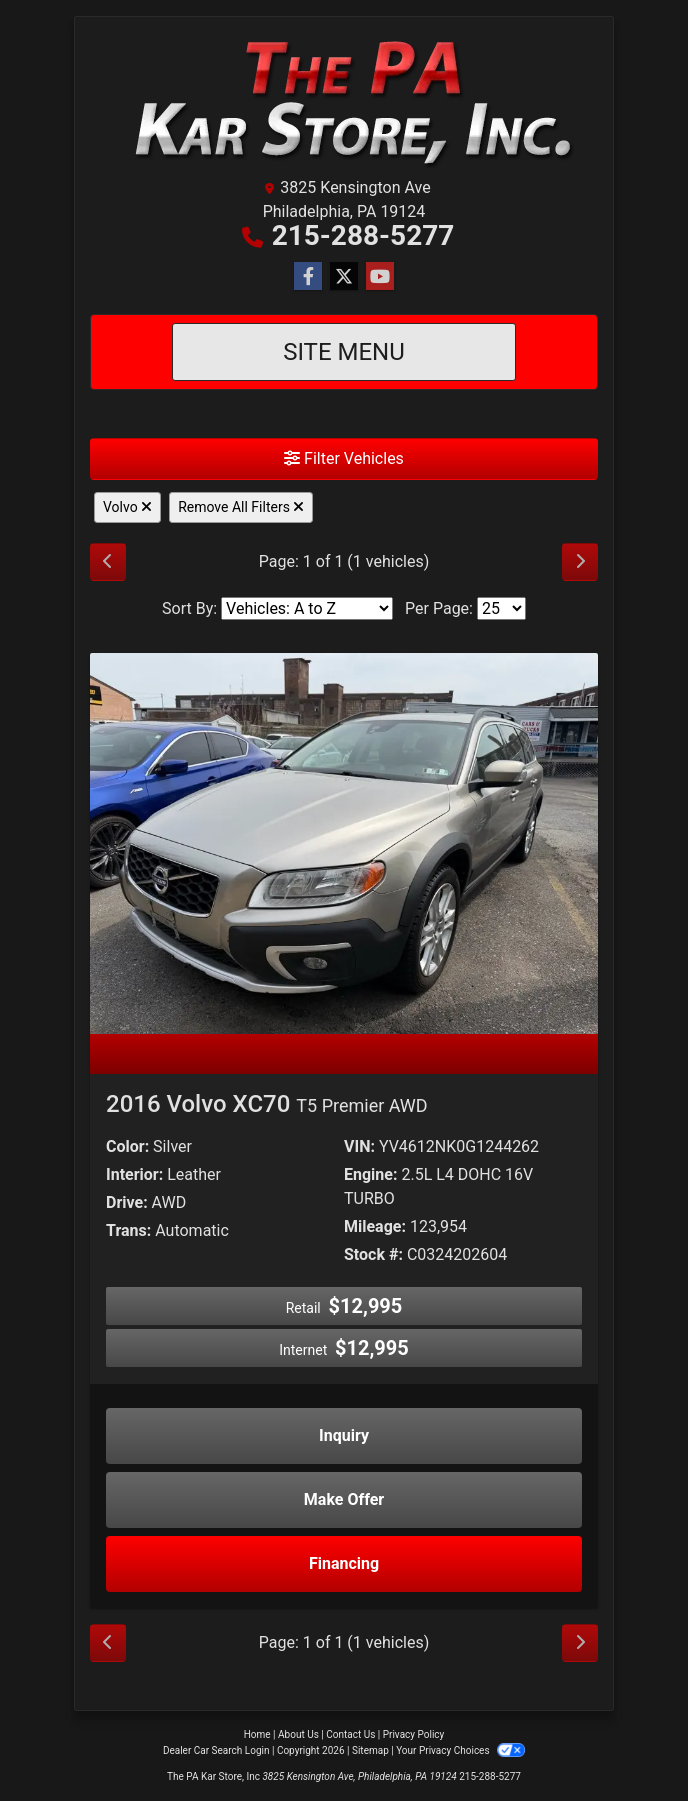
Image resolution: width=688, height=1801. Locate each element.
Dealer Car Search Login (216, 1750)
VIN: (359, 1146)
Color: (127, 1146)
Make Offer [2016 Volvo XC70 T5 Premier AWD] (344, 1499)
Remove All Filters (241, 507)
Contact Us (350, 1734)
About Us (298, 1734)
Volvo (127, 507)
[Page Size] (501, 608)
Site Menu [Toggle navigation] (344, 352)
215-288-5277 (363, 235)
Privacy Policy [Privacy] (414, 1734)
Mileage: (375, 1226)
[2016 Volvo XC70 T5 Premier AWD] (344, 842)
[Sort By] (307, 608)
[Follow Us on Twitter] (344, 277)
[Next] (580, 562)
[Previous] (108, 562)
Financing (344, 1563)
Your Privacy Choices (460, 1750)
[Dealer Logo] (344, 100)
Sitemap (370, 1750)
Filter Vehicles (344, 458)
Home (257, 1734)
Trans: (128, 1230)
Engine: (370, 1174)
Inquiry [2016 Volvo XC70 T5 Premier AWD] (344, 1435)
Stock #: (373, 1254)
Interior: (134, 1174)
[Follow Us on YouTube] (380, 277)
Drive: (127, 1202)
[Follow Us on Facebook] (308, 277)
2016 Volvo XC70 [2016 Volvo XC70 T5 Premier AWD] (267, 1104)
